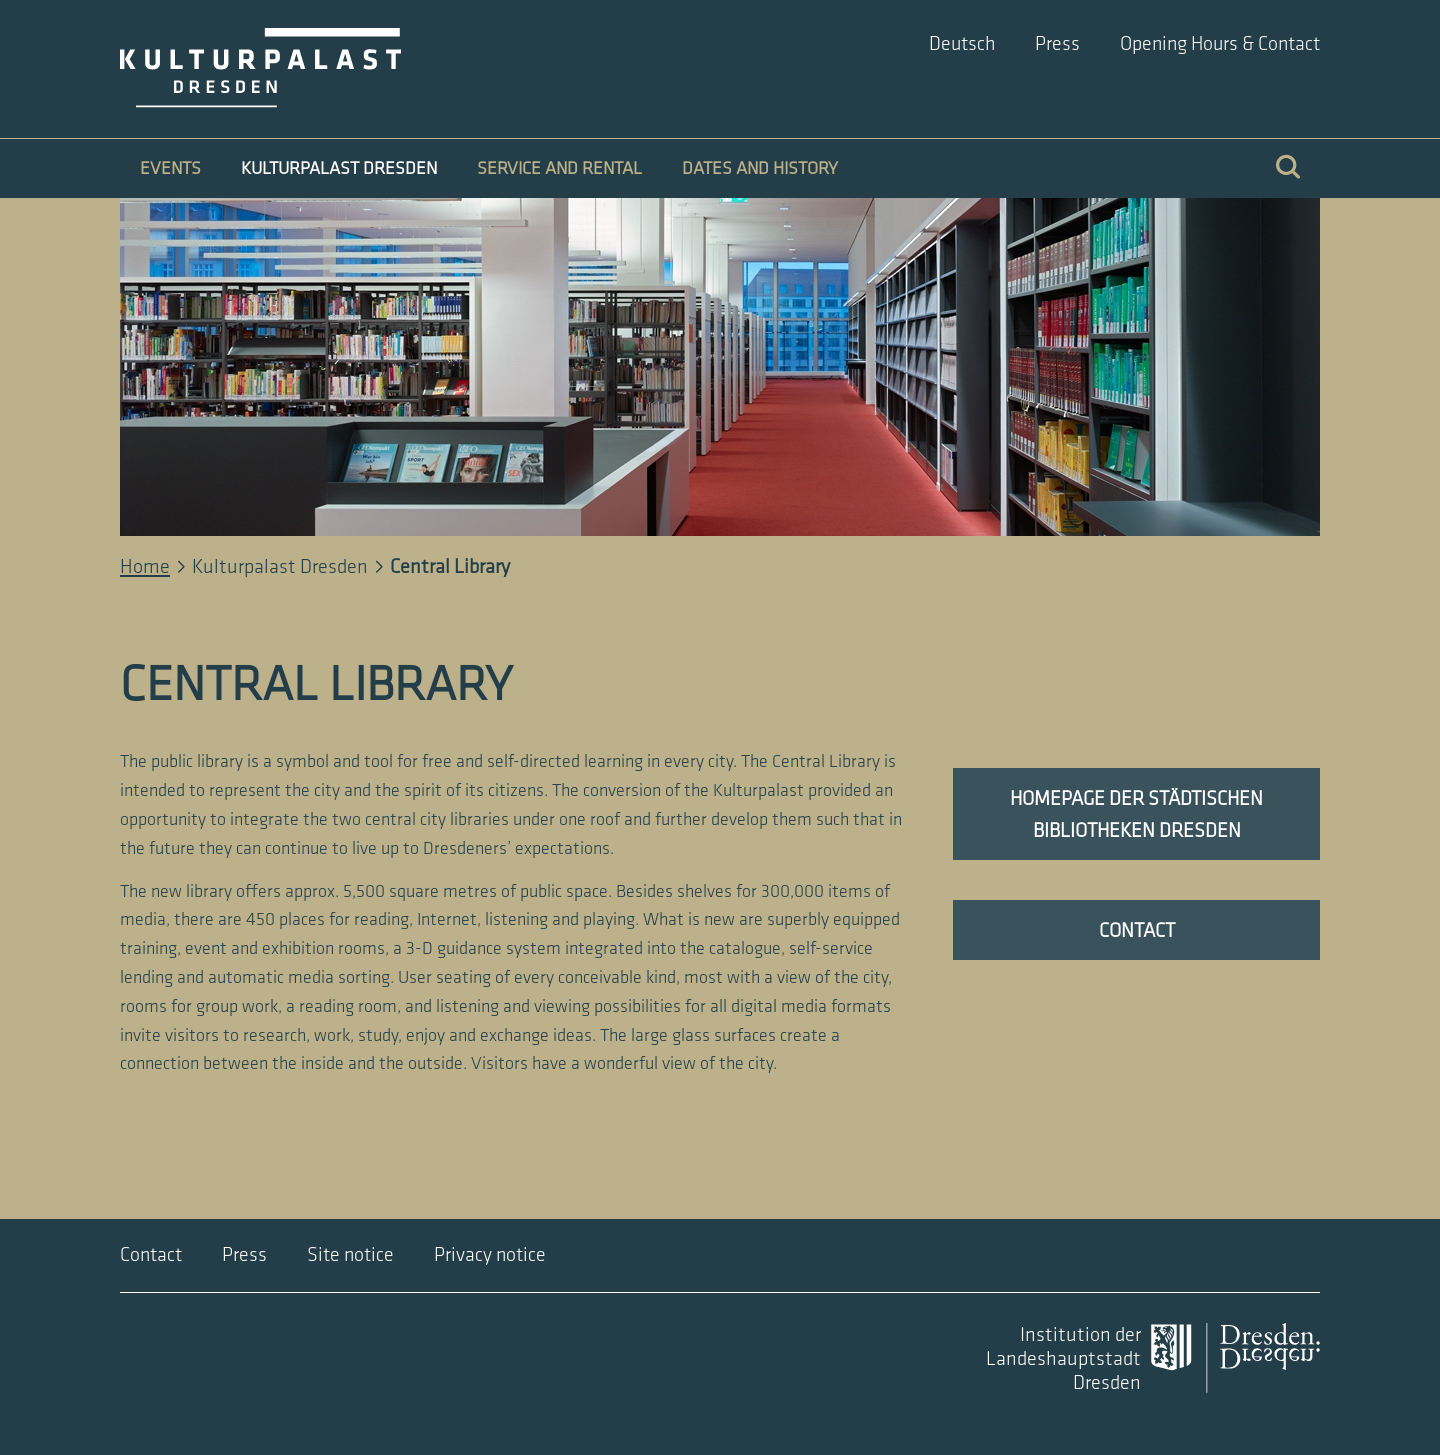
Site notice (350, 1255)
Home (145, 567)
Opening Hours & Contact (1220, 44)
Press (1057, 44)
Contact (151, 1255)
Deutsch (962, 44)
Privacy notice (490, 1255)
